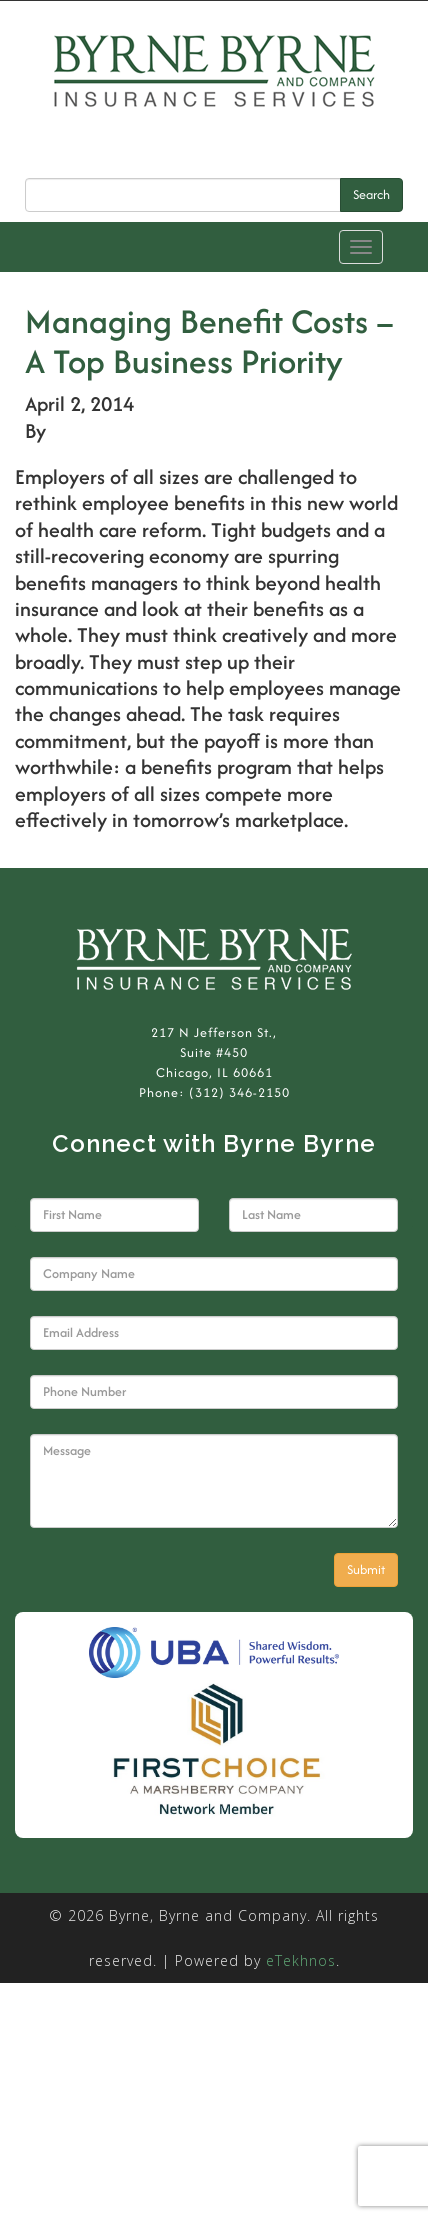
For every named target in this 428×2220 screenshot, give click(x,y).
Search (371, 194)
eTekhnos (301, 1960)
